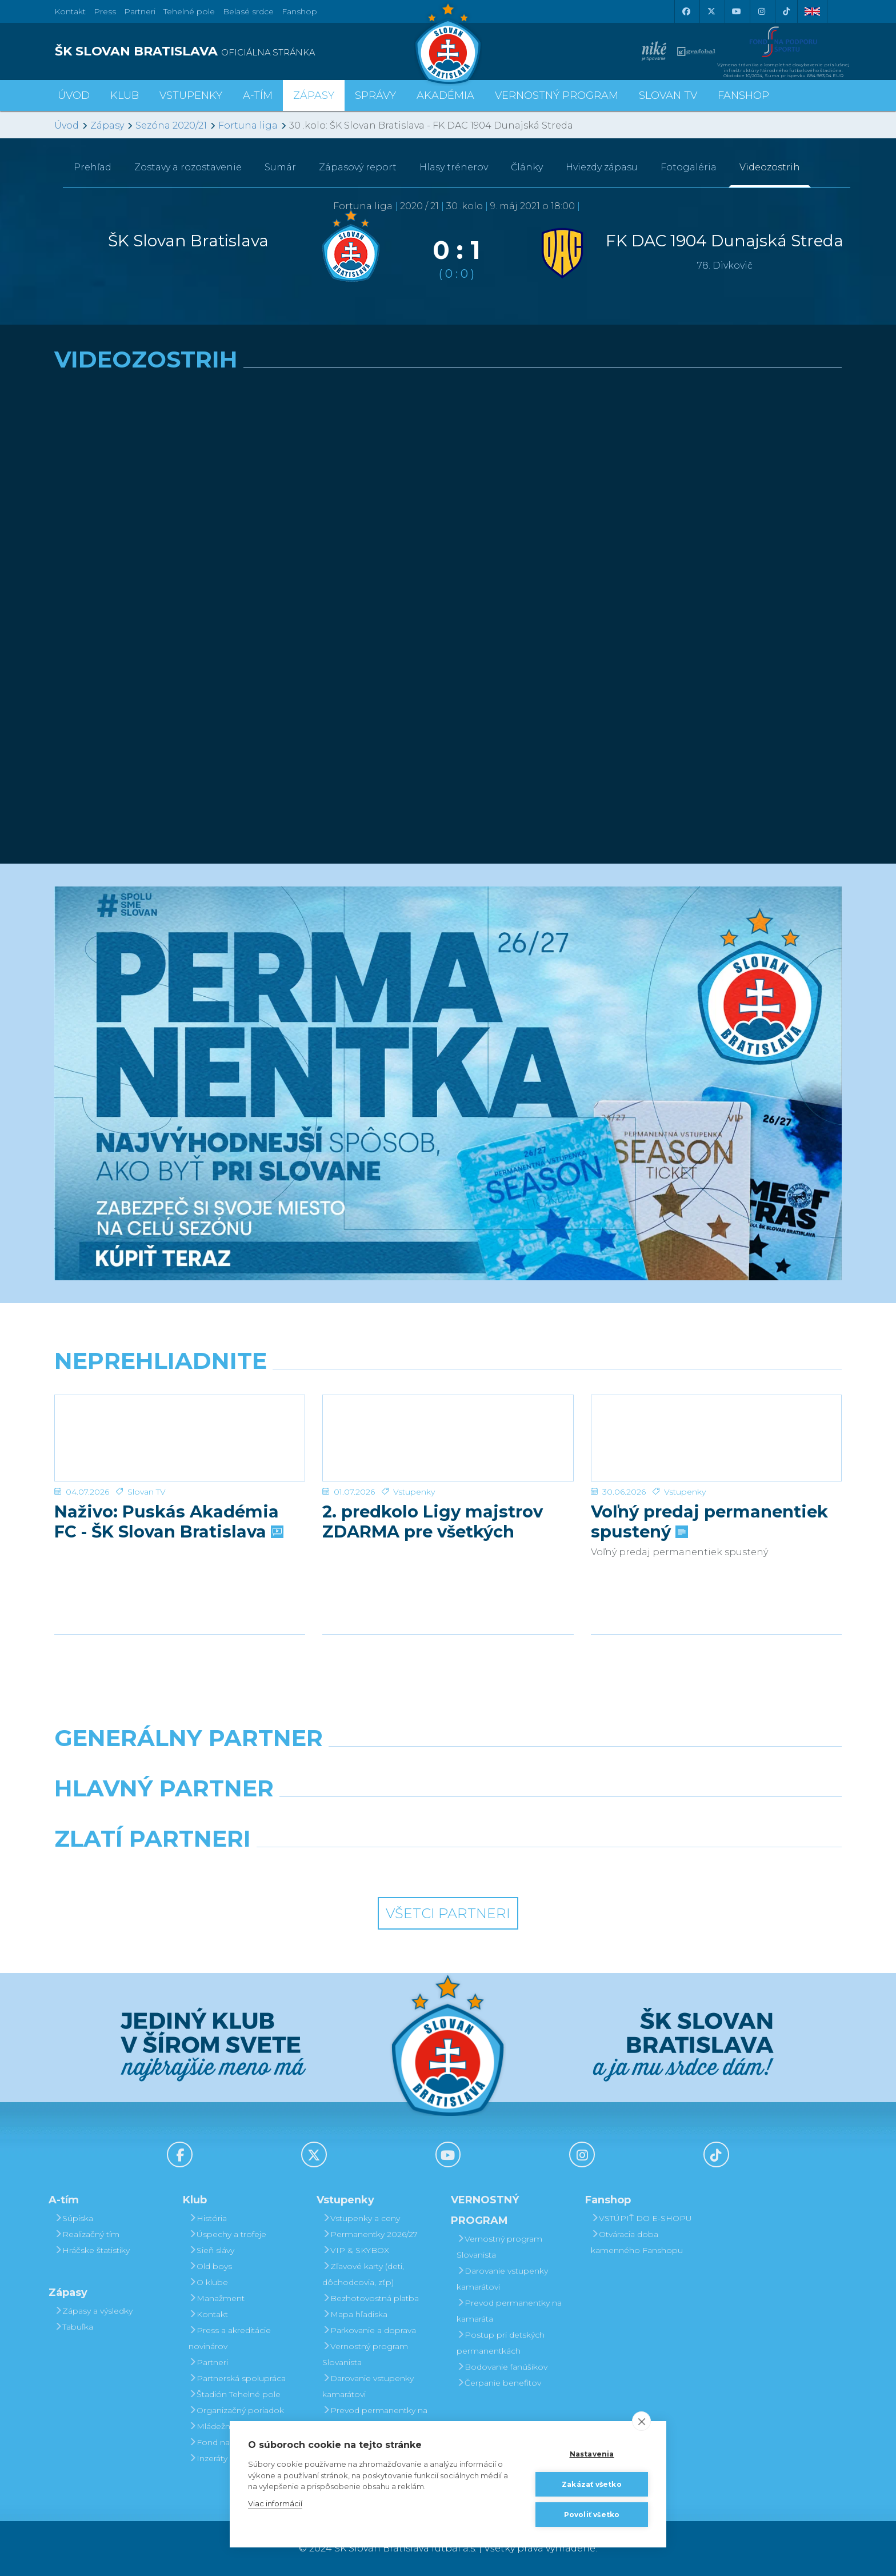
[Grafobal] (347, 1817)
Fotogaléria (689, 167)
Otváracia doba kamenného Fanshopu (637, 2242)
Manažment (217, 2298)
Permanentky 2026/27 (370, 2234)
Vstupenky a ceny (361, 2218)
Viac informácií (275, 2503)
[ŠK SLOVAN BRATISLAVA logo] (246, 51)
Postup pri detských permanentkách (501, 2343)
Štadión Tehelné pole (235, 2394)
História (208, 2218)
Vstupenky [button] (190, 95)
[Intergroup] (347, 1868)
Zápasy (107, 125)
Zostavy (188, 167)
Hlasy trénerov (453, 167)
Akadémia (445, 95)
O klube (208, 2282)
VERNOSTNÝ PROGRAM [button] (556, 95)
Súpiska (73, 2218)
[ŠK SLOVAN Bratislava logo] (448, 43)
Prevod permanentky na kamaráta (374, 2418)
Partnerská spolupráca (237, 2378)
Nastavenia (592, 2454)
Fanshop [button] (743, 95)
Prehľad (92, 167)
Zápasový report (358, 167)
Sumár (280, 167)
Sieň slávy (211, 2250)
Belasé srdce (248, 11)
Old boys (210, 2266)
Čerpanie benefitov (499, 2383)
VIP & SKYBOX (355, 2250)
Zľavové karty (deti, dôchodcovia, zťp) (363, 2274)
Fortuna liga (248, 125)
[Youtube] (736, 11)
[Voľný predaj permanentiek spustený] (716, 1438)
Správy (375, 95)
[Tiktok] (786, 11)
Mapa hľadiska (354, 2314)
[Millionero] (549, 1817)
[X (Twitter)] (710, 11)
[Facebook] (685, 11)
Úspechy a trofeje (227, 2234)
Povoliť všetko (592, 2514)
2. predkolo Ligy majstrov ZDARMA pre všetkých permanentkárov (432, 1521)
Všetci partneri (448, 1913)
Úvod (74, 95)
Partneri (208, 2362)
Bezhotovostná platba (370, 2298)
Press (105, 11)
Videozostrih (769, 167)
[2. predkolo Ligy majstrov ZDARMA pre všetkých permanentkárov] (447, 1438)
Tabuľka (73, 2327)
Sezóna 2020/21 (171, 125)
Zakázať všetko (592, 2484)
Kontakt (208, 2314)
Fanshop (299, 11)
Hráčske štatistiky (92, 2250)
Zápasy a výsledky (93, 2311)
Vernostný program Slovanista (365, 2354)
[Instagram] (761, 11)
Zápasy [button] (313, 95)
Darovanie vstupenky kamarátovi (368, 2386)
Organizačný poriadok (236, 2410)
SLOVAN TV (668, 95)
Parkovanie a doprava (369, 2330)
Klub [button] (124, 95)
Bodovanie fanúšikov (502, 2367)
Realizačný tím (86, 2234)
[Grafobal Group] (549, 1868)
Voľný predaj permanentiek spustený (709, 1521)
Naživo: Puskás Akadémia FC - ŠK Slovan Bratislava (167, 1521)
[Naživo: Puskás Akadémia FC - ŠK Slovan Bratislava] (179, 1438)
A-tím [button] (258, 95)
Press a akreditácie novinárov (230, 2338)
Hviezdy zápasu (602, 167)
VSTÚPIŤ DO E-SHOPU (641, 2218)
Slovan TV (146, 1492)
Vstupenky (414, 1492)
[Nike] (447, 1767)
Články (527, 167)
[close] (641, 2421)
